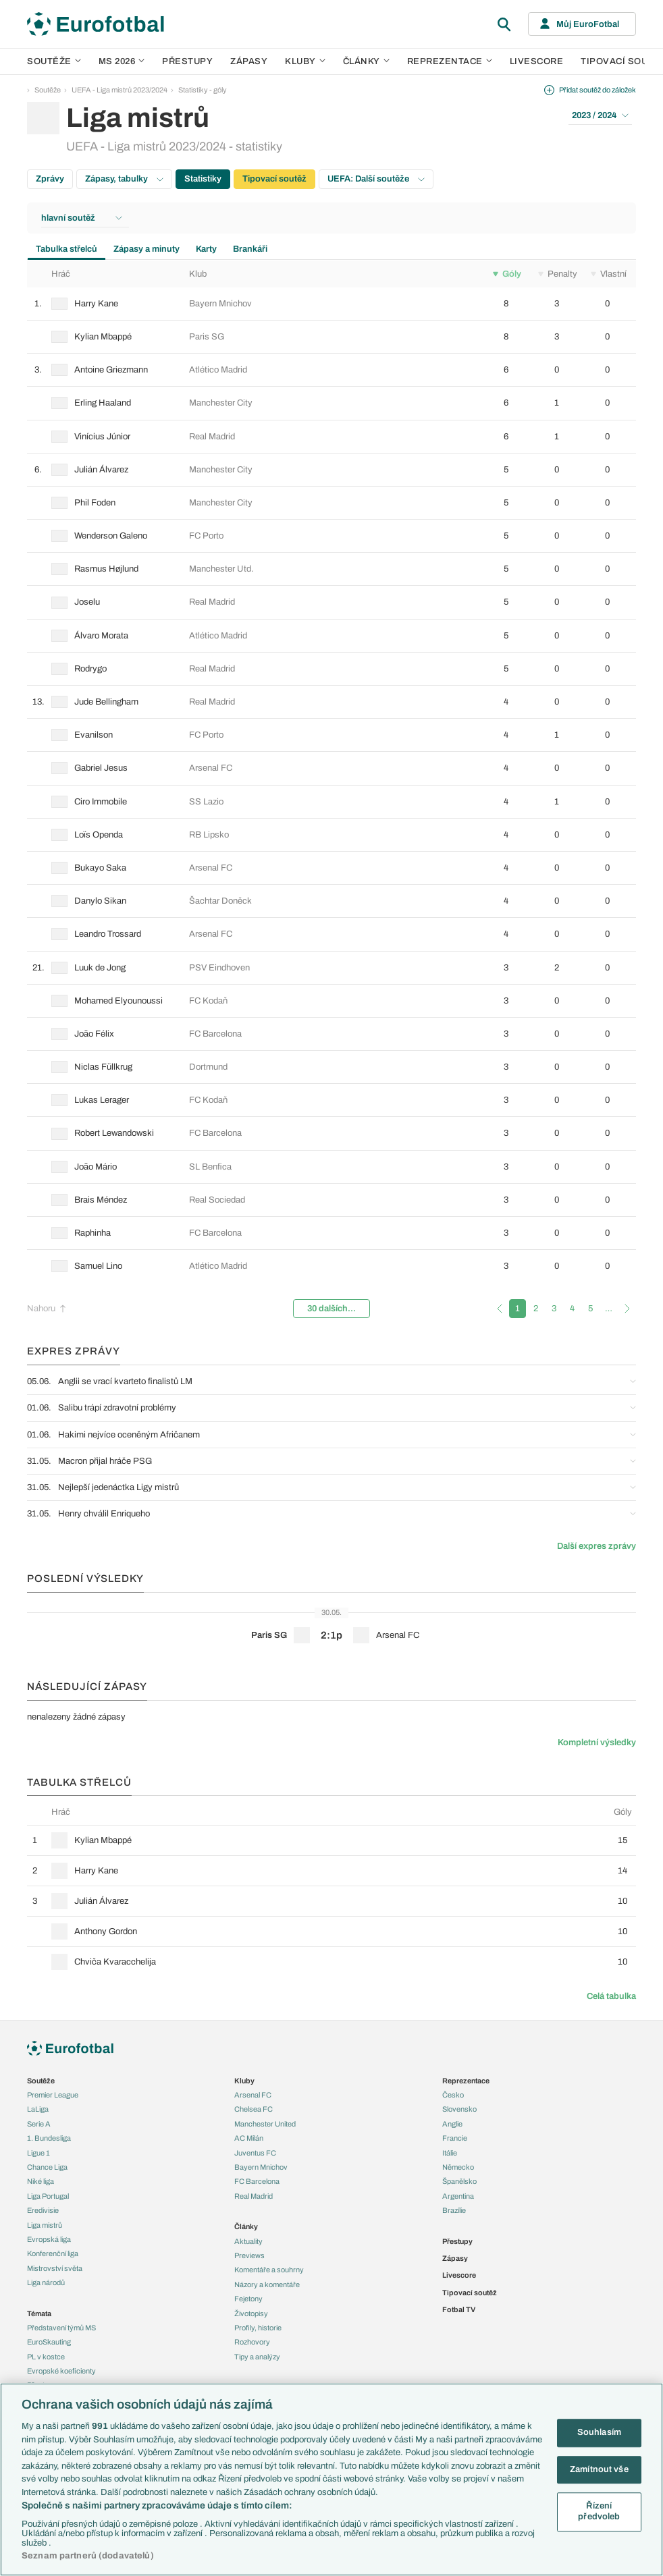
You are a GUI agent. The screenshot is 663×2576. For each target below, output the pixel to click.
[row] (331, 303)
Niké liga (40, 2181)
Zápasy (248, 61)
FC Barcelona (257, 2181)
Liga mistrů (44, 2225)
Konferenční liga (52, 2253)
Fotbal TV (458, 2309)
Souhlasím (599, 2432)
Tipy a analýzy (257, 2357)
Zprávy (50, 179)
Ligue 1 (38, 2153)
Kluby (305, 61)
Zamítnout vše (599, 2469)
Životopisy (251, 2313)
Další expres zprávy (596, 1546)
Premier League (52, 2095)
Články (246, 2226)
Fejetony (248, 2299)
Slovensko (459, 2109)
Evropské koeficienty (61, 2371)
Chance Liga (47, 2167)
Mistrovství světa (54, 2268)
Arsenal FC (252, 2095)
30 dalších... (331, 1308)
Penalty (557, 274)
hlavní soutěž (81, 218)
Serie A (39, 2124)
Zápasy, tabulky (124, 179)
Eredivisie (43, 2210)
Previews (249, 2255)
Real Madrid (253, 2196)
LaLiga (38, 2109)
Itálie (449, 2153)
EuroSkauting (49, 2342)
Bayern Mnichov (261, 2167)
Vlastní (609, 274)
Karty (206, 249)
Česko (453, 2095)
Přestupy (187, 61)
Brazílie (454, 2210)
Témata (39, 2313)
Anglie (452, 2124)
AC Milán (248, 2138)
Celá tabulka (611, 1996)
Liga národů (46, 2282)
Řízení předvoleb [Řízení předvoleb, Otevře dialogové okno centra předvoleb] (599, 2512)
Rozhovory (252, 2342)
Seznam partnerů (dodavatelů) (88, 2555)
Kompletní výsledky (597, 1742)
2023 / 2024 (600, 115)
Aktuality (248, 2241)
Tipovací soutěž (274, 179)
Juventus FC (255, 2153)
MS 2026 (122, 61)
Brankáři (250, 249)
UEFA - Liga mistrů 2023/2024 (119, 90)
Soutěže (54, 61)
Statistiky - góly (202, 90)
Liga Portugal (48, 2196)
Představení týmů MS (61, 2328)
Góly (507, 274)
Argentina (458, 2196)
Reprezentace (449, 61)
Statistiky (202, 179)
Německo (458, 2167)
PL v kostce (46, 2357)
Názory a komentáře (267, 2284)
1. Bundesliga (49, 2138)
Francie (454, 2138)
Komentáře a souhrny (269, 2270)
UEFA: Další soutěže (376, 179)
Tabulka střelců (66, 249)
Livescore (537, 61)
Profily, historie (258, 2328)
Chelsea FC (253, 2109)
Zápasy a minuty (146, 249)
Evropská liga (49, 2239)
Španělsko (459, 2181)
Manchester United (265, 2124)
